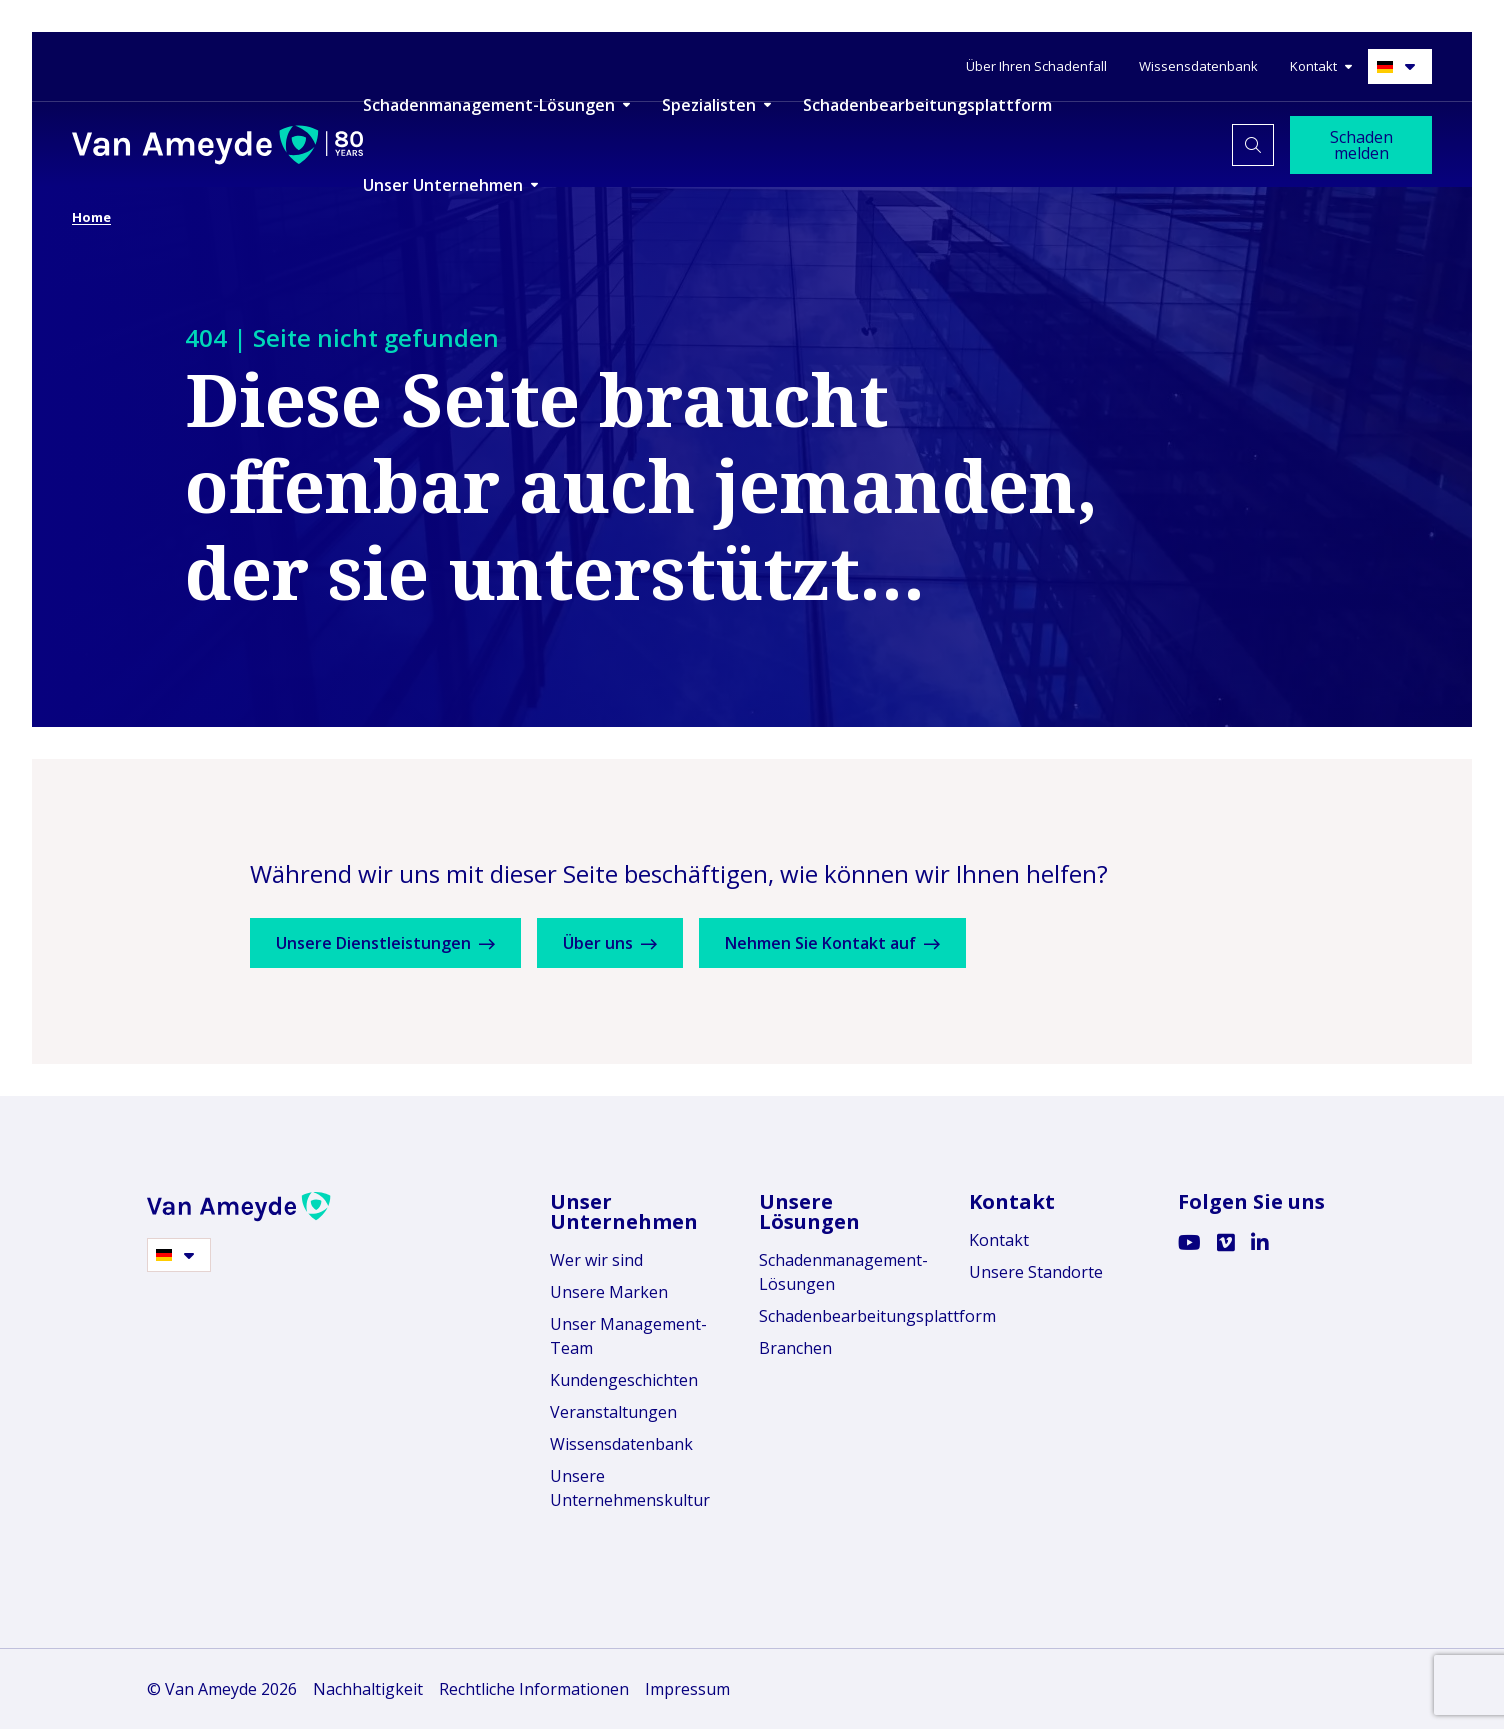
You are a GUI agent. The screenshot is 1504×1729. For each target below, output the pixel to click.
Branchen (795, 1348)
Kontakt (999, 1240)
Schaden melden (1361, 145)
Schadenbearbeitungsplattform (848, 1316)
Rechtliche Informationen (534, 1689)
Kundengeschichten (624, 1380)
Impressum (687, 1689)
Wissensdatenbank (621, 1444)
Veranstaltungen (613, 1412)
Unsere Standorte (1036, 1272)
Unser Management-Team (628, 1336)
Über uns (631, 943)
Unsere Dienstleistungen (392, 943)
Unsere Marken (609, 1292)
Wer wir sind (596, 1260)
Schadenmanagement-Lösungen (843, 1272)
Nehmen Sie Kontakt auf (867, 943)
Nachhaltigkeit (368, 1689)
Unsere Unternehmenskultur (630, 1488)
